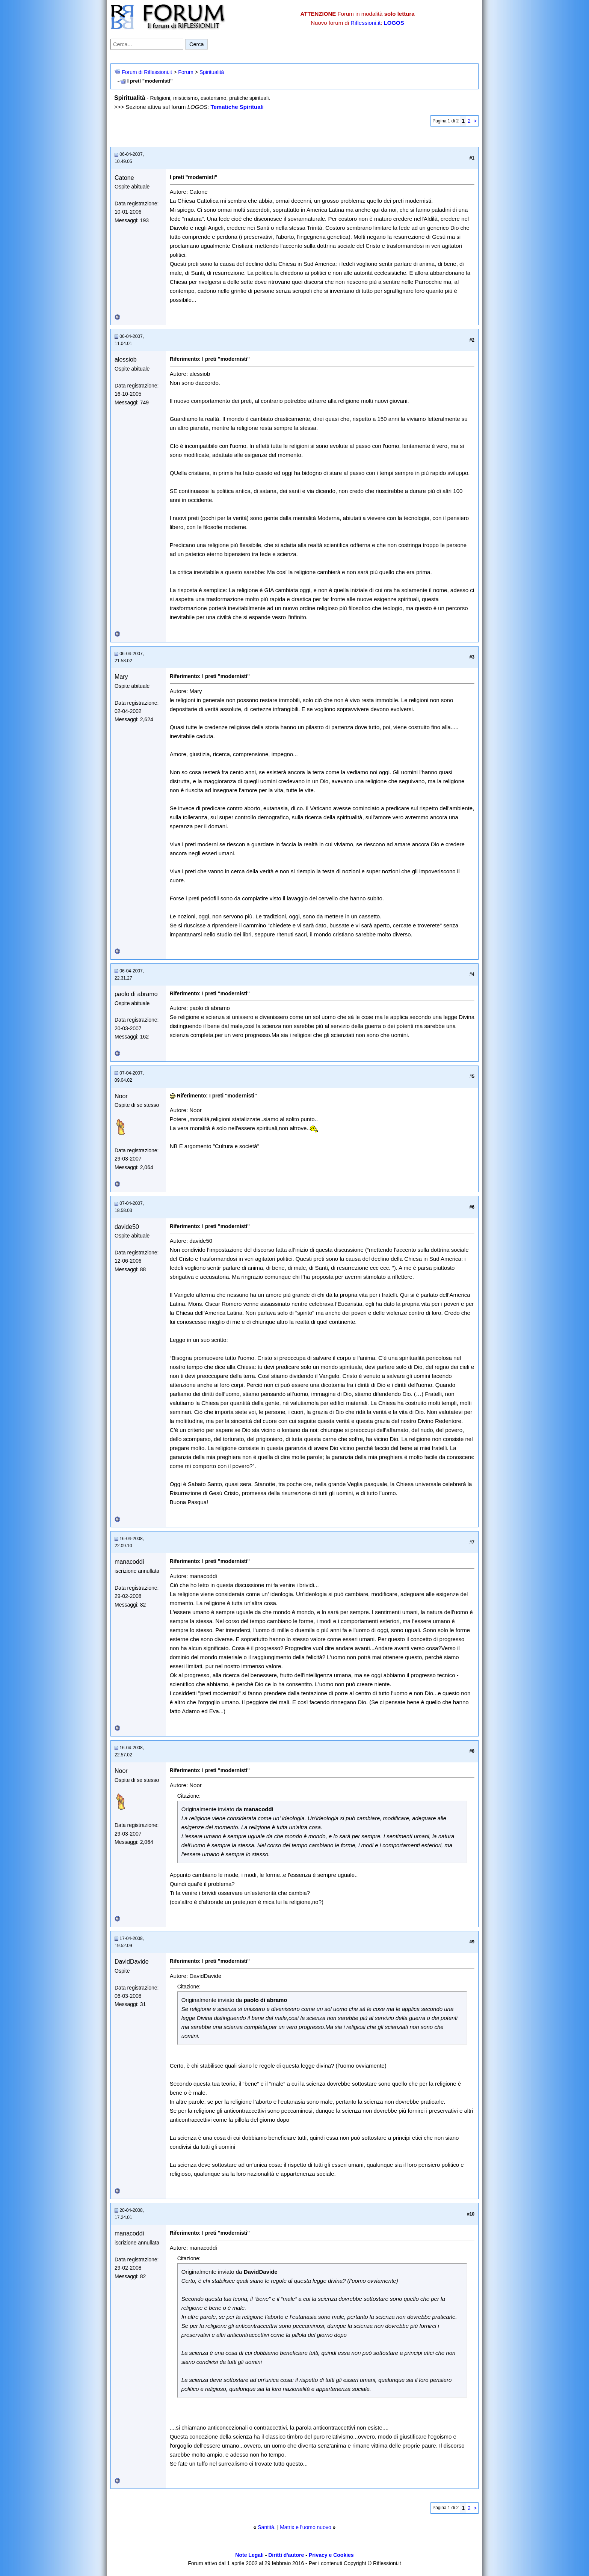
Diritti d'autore (286, 2555)
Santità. (266, 2527)
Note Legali (249, 2555)
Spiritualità (211, 72)
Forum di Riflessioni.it (147, 72)
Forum (185, 72)
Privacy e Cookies (331, 2555)
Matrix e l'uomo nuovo (305, 2527)
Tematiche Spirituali (236, 107)
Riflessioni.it (365, 23)
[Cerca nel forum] (146, 44)
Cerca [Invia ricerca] (196, 44)
